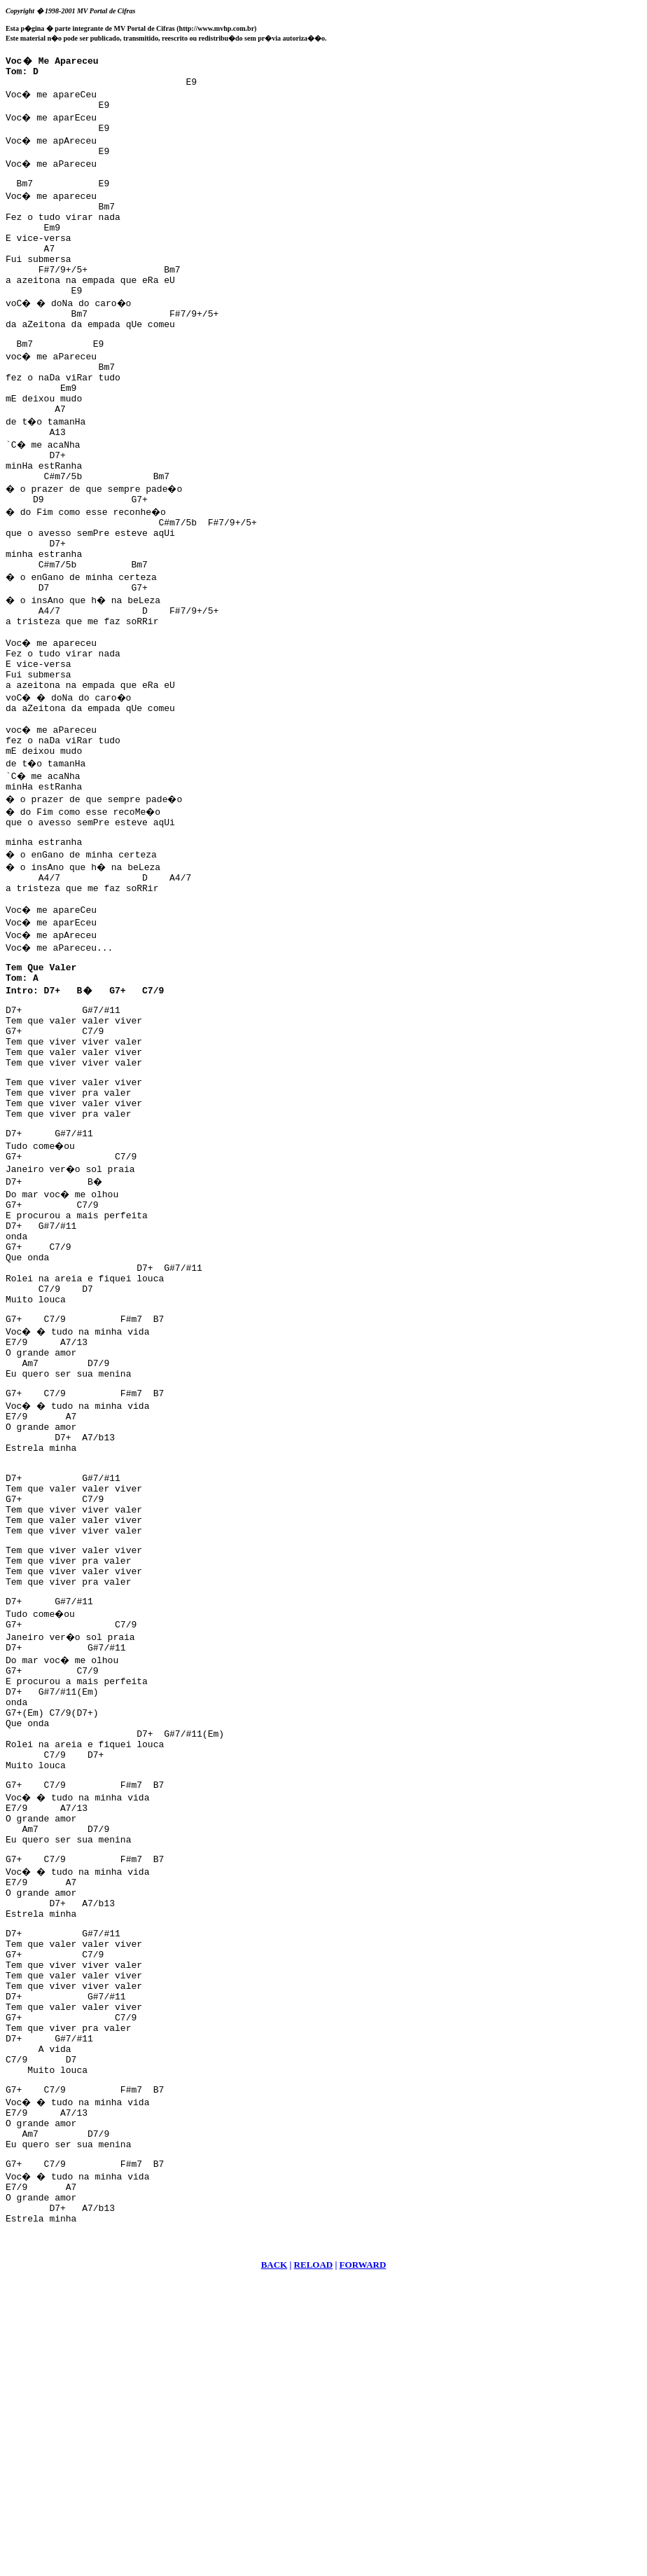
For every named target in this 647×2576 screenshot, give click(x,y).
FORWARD (363, 2559)
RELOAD (313, 2559)
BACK (274, 2559)
